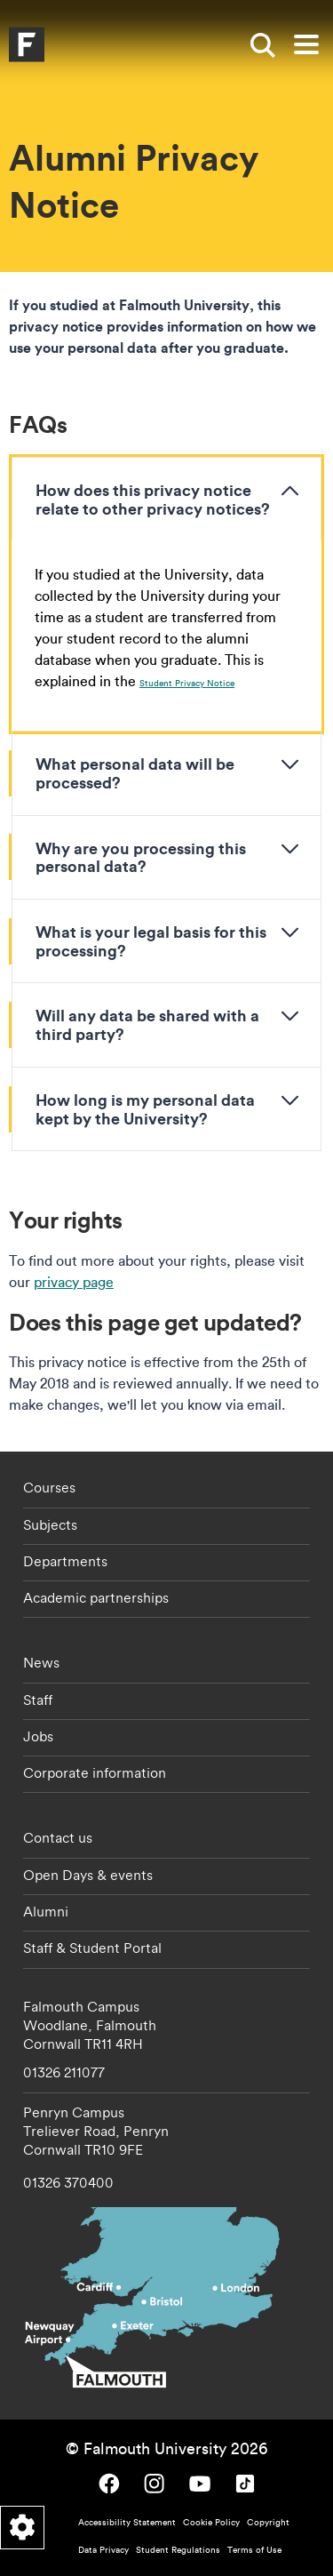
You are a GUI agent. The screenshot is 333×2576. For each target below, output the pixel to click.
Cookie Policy (211, 2522)
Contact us (57, 1837)
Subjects (50, 1524)
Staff (37, 1699)
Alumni (45, 1911)
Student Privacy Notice (186, 683)
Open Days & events (88, 1875)
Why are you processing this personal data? (141, 857)
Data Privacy (103, 2550)
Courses (49, 1487)
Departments (65, 1561)
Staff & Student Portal (92, 1947)
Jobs (38, 1736)
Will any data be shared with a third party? (147, 1024)
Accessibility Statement (127, 2522)
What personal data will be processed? (135, 773)
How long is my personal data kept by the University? (145, 1109)
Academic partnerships (96, 1597)
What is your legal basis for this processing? (151, 941)
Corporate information (94, 1772)
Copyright (268, 2522)
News (41, 1662)
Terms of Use (254, 2550)
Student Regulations (178, 2550)
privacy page (74, 1282)
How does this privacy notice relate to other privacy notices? (153, 499)
